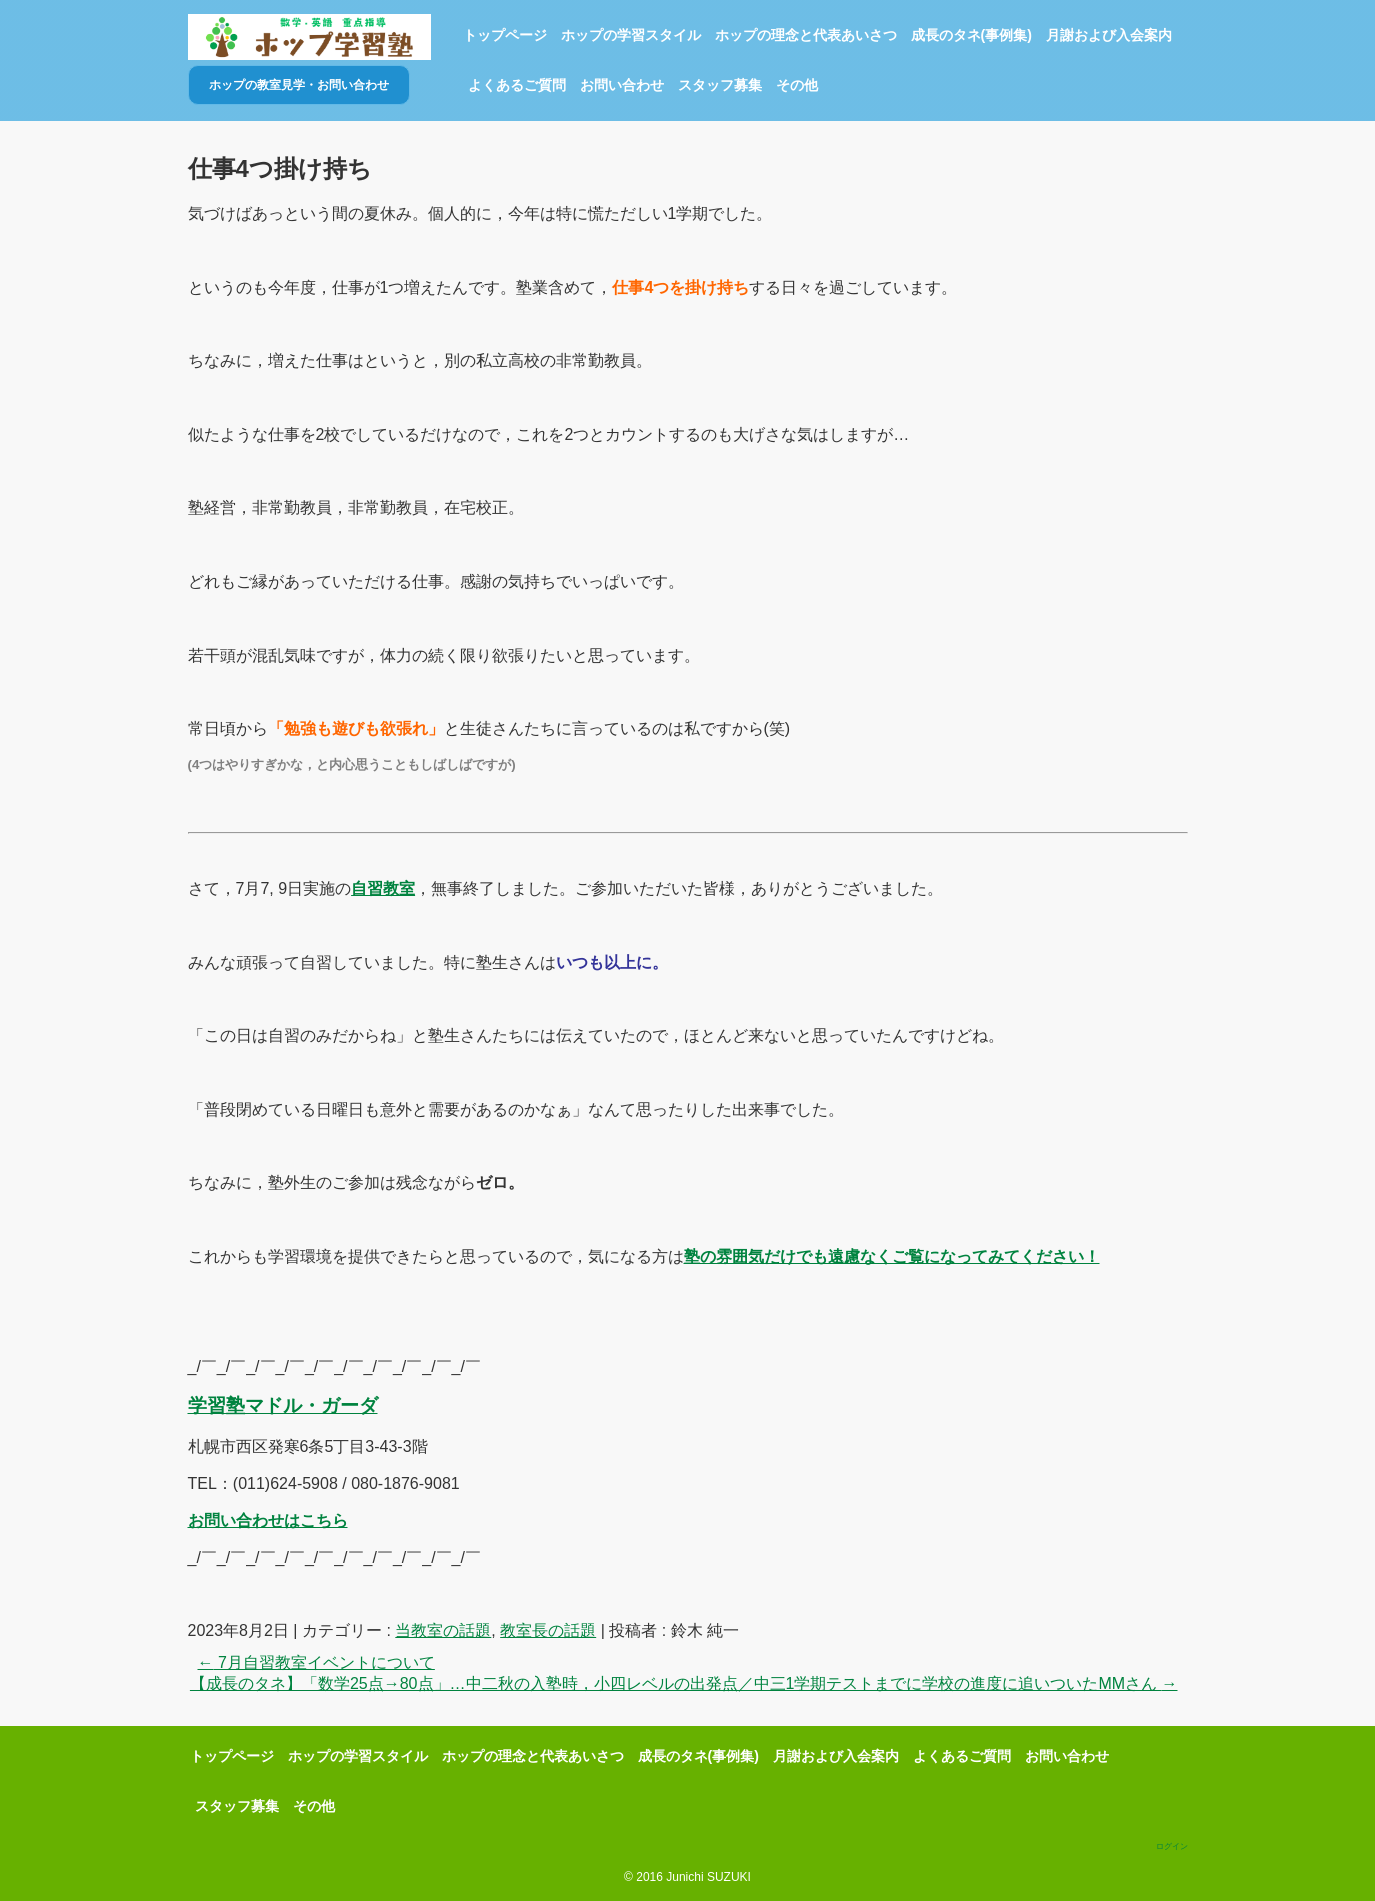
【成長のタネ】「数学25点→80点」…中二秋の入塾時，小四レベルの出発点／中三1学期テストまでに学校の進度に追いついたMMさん (684, 1683)
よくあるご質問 (517, 85)
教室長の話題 (548, 1630)
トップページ (505, 35)
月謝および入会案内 (1109, 35)
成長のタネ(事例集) (971, 35)
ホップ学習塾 (309, 37)
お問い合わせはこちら (268, 1520)
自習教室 (383, 888)
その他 (797, 85)
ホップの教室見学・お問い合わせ (299, 85)
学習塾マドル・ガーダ (283, 1405)
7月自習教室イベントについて (316, 1662)
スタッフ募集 (720, 85)
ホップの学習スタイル (631, 35)
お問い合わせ (622, 85)
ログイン (1172, 1846)
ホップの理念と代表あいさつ (806, 35)
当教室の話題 (443, 1630)
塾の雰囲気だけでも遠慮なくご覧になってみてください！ (892, 1256)
